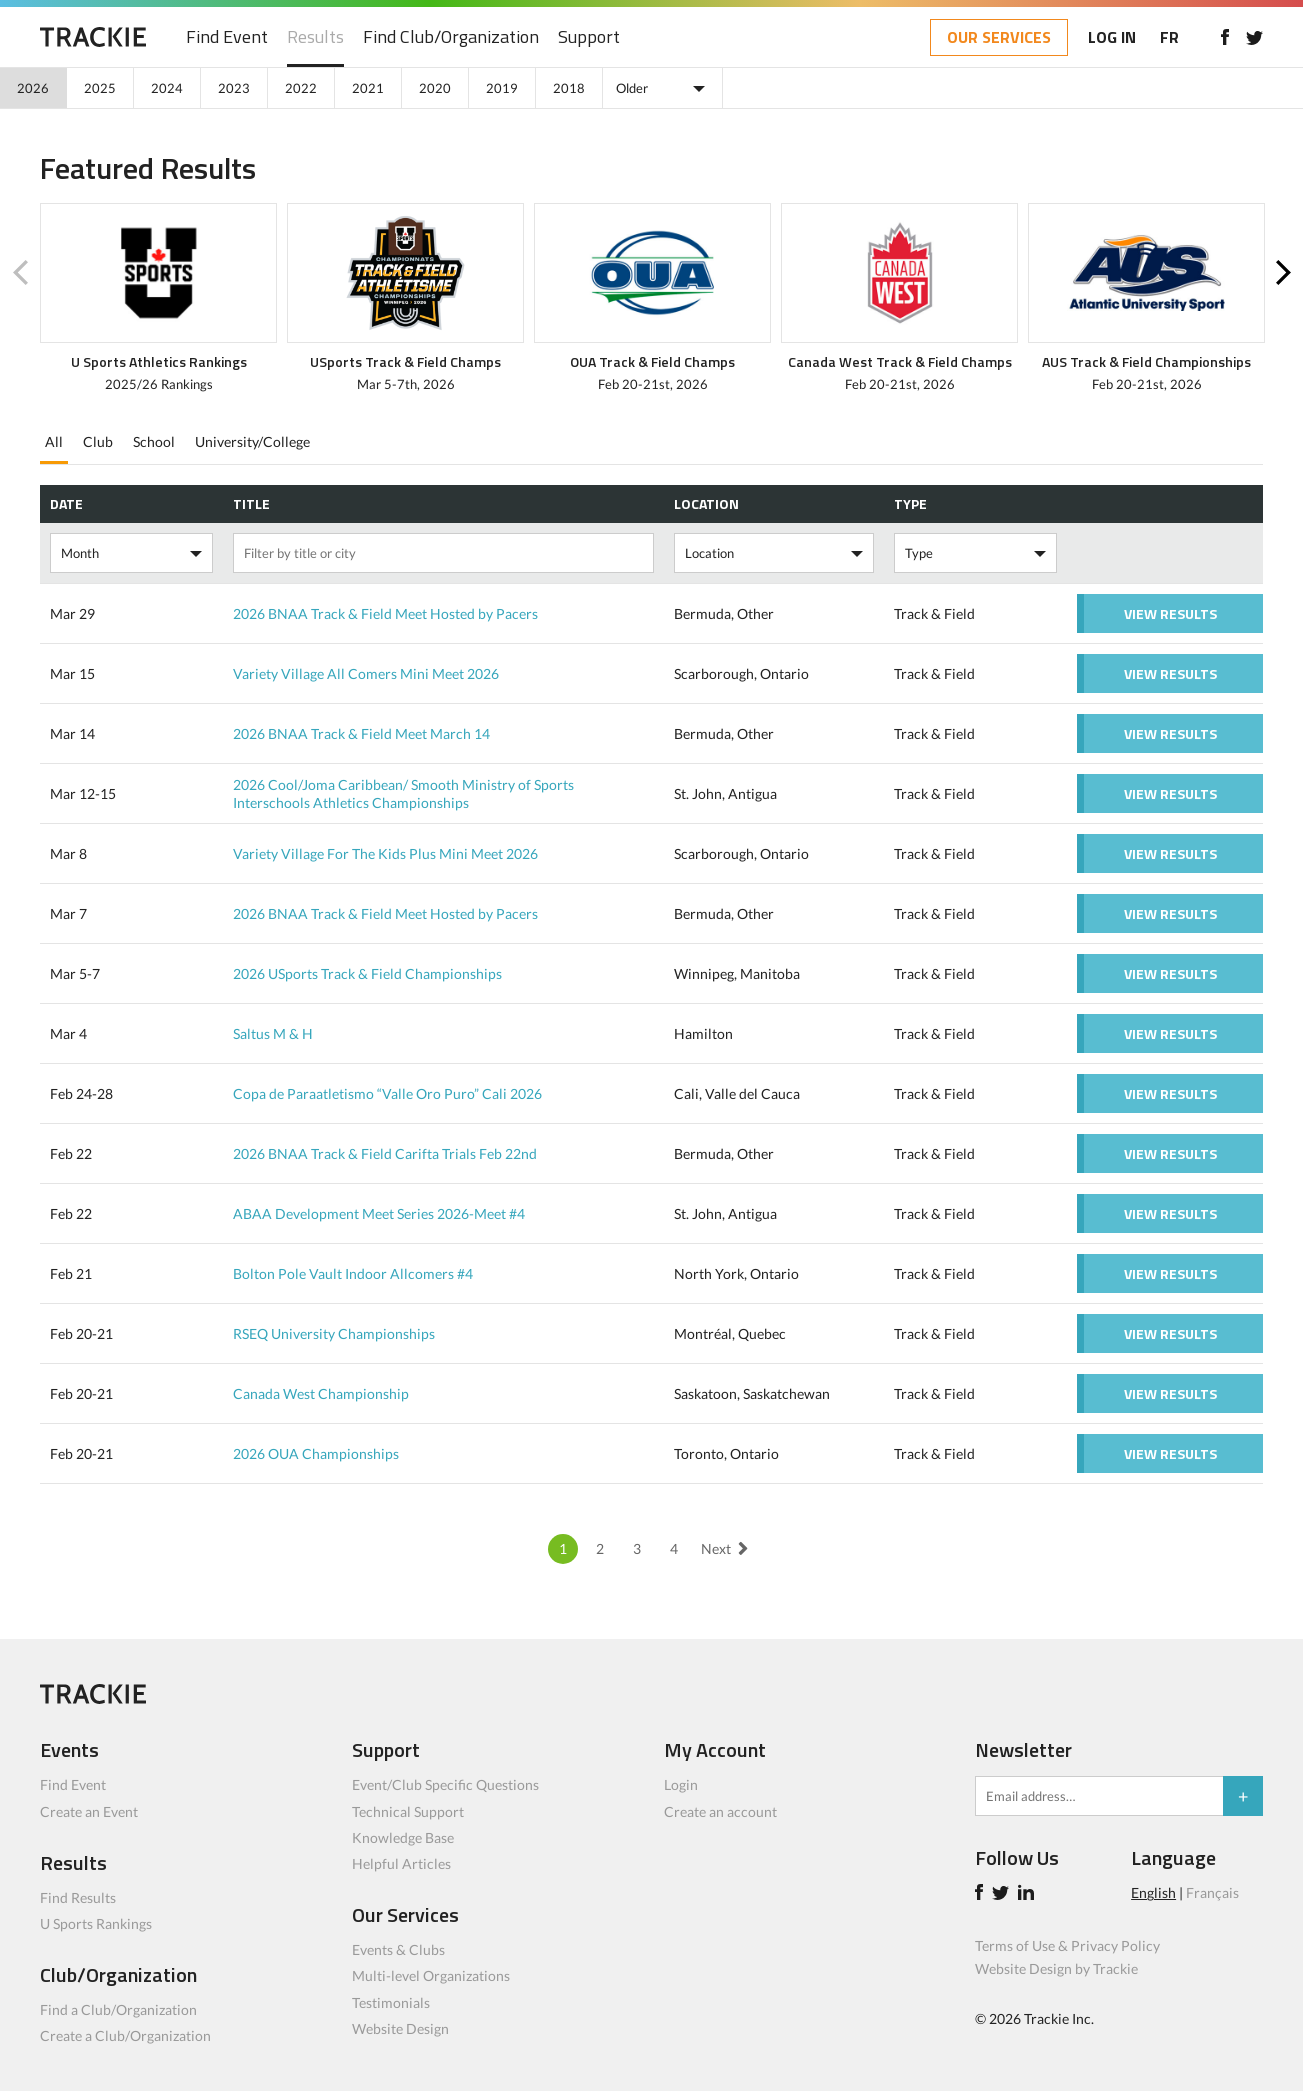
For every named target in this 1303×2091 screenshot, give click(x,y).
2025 (100, 88)
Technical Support (408, 1811)
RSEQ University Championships (334, 1333)
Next (1283, 273)
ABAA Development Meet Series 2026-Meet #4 (379, 1213)
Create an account (720, 1811)
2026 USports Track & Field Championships (367, 973)
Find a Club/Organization (118, 2009)
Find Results (78, 1897)
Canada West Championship (321, 1393)
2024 (167, 88)
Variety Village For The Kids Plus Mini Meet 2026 (385, 853)
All (54, 441)
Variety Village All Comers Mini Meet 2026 (366, 673)
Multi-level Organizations (431, 1975)
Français (1212, 1892)
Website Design (400, 2028)
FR (1169, 37)
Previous (20, 273)
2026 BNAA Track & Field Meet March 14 (361, 733)
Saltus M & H (273, 1033)
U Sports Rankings (96, 1923)
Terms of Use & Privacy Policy (1067, 1945)
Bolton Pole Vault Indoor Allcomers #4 (353, 1273)
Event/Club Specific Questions (445, 1784)
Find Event (227, 37)
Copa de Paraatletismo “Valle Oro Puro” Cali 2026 (387, 1093)
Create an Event (89, 1811)
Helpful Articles (401, 1863)
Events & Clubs (398, 1949)
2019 (502, 88)
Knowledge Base (403, 1837)
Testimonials (391, 2002)
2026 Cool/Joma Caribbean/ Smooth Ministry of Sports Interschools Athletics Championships (403, 793)
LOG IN (1112, 37)
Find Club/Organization (451, 37)
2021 (368, 88)
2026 (33, 88)
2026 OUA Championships (316, 1453)
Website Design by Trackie (1056, 1968)
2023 (234, 88)
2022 (301, 88)
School (154, 441)
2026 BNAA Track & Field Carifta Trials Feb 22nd (385, 1153)
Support (589, 37)
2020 (435, 88)
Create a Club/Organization (125, 2035)
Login (681, 1784)
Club (98, 441)
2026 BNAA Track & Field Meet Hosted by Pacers (385, 613)
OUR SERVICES (999, 37)
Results (315, 37)
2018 (569, 88)
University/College (252, 441)
